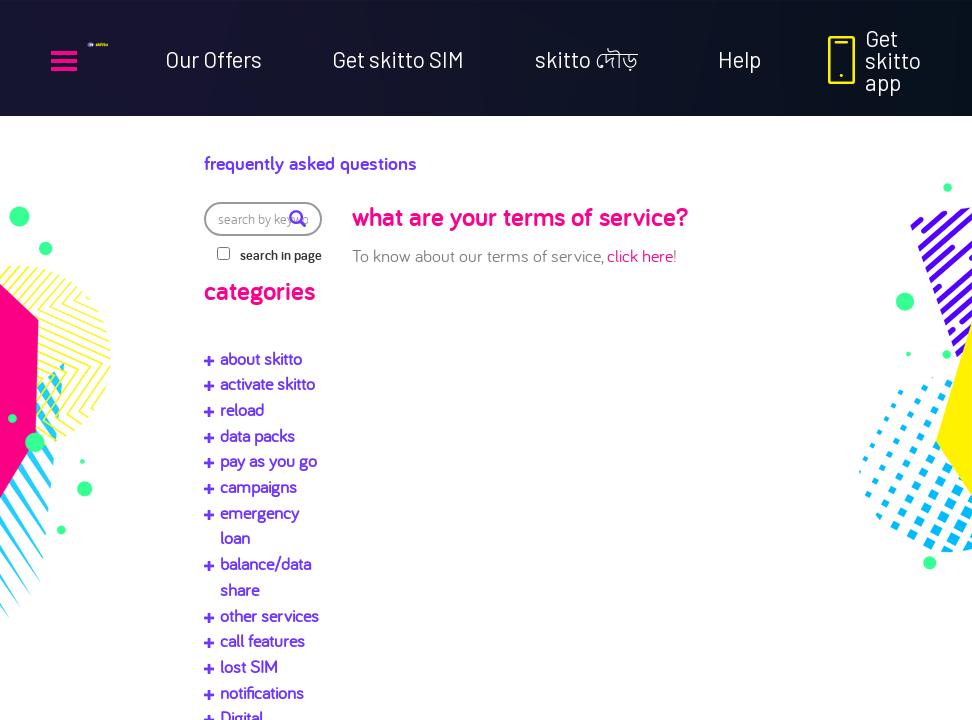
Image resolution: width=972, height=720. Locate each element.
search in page (281, 255)
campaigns (258, 486)
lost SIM (249, 666)
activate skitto (267, 383)
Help (739, 59)
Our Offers (213, 59)
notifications (262, 692)
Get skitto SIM (398, 59)
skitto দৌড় (586, 59)
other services (269, 615)
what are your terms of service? (520, 216)
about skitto (261, 358)
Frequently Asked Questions (375, 158)
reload (242, 409)
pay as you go (268, 460)
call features (262, 640)
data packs (257, 435)
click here (640, 255)
